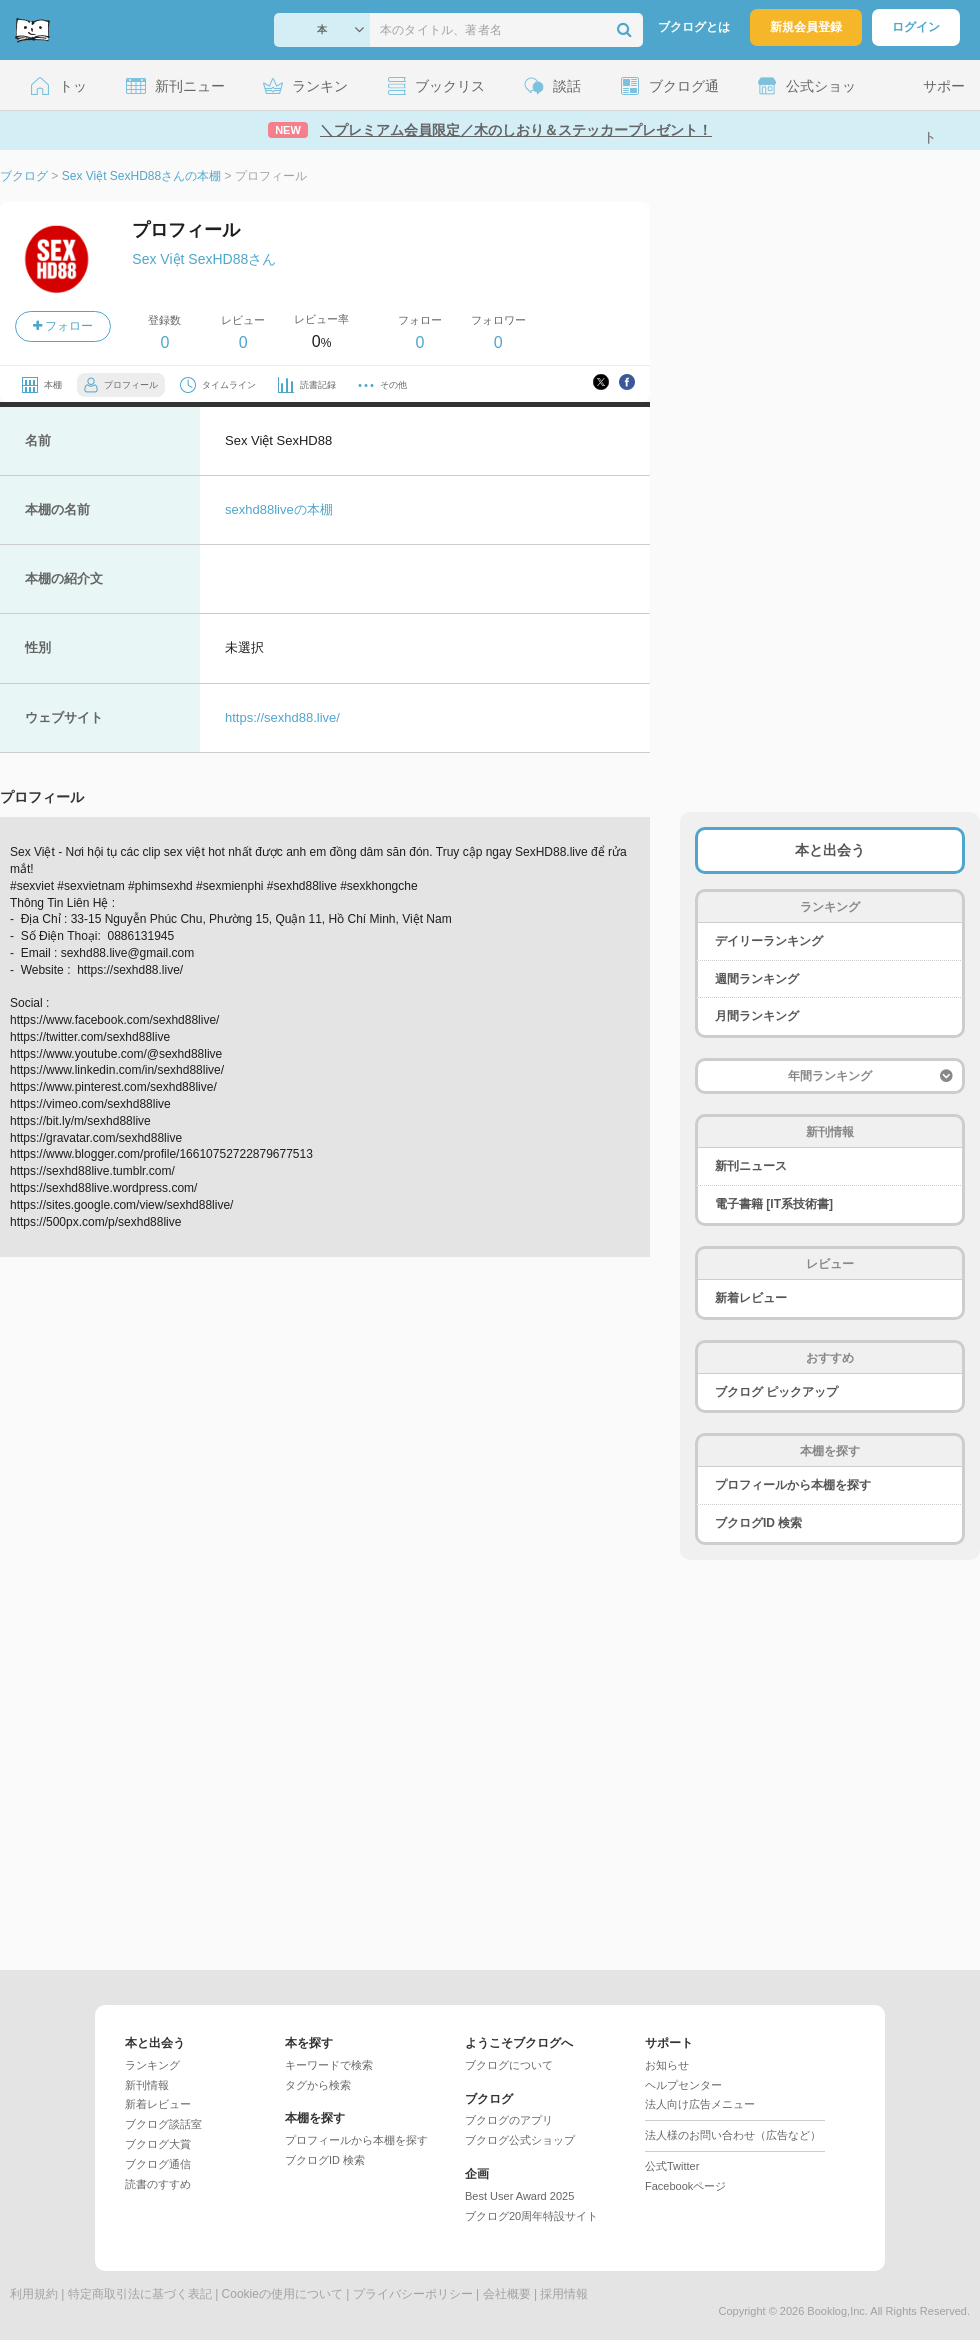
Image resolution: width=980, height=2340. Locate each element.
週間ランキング (757, 979)
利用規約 (34, 2294)
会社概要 (507, 2294)
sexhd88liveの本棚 (279, 509)
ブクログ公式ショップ (520, 2140)
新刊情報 (147, 2085)
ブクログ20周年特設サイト (531, 2216)
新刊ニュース (751, 1166)
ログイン (916, 27)
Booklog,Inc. (837, 2311)
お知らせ (667, 2065)
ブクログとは (694, 27)
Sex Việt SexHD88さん (204, 259)
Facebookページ (685, 2186)
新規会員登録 (806, 27)
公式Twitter (672, 2166)
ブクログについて (509, 2065)
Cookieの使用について (282, 2294)
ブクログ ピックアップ (776, 1392)
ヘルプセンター (683, 2085)
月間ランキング (757, 1016)
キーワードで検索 (329, 2065)
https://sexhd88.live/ (282, 717)
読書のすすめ (158, 2184)
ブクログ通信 (158, 2164)
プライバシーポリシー (413, 2294)
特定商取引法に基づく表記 (140, 2294)
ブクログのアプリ (509, 2120)
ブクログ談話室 (163, 2124)
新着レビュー (751, 1298)
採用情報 (564, 2294)
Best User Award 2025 (519, 2196)
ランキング (152, 2065)
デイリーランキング (769, 941)
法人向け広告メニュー (700, 2104)
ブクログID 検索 (758, 1523)
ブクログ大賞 (158, 2144)
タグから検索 (318, 2085)
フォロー (63, 326)
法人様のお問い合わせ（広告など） (733, 2135)
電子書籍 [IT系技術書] (774, 1204)
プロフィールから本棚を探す (793, 1485)
